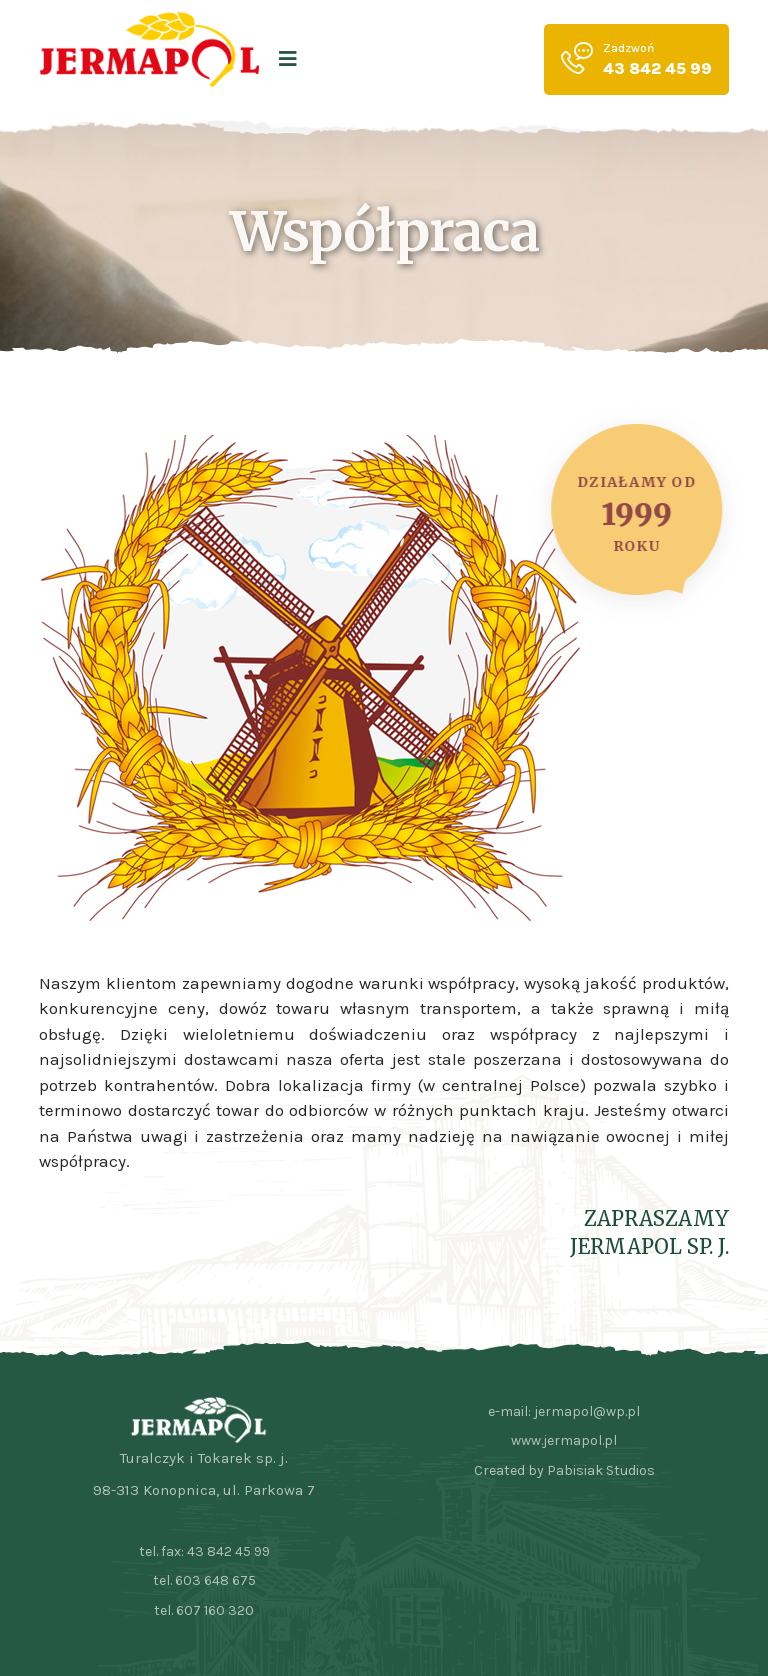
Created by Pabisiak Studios (564, 1470)
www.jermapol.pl (564, 1440)
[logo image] (149, 59)
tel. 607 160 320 (204, 1610)
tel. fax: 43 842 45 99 (204, 1551)
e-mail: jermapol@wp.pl (564, 1411)
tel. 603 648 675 (204, 1580)
